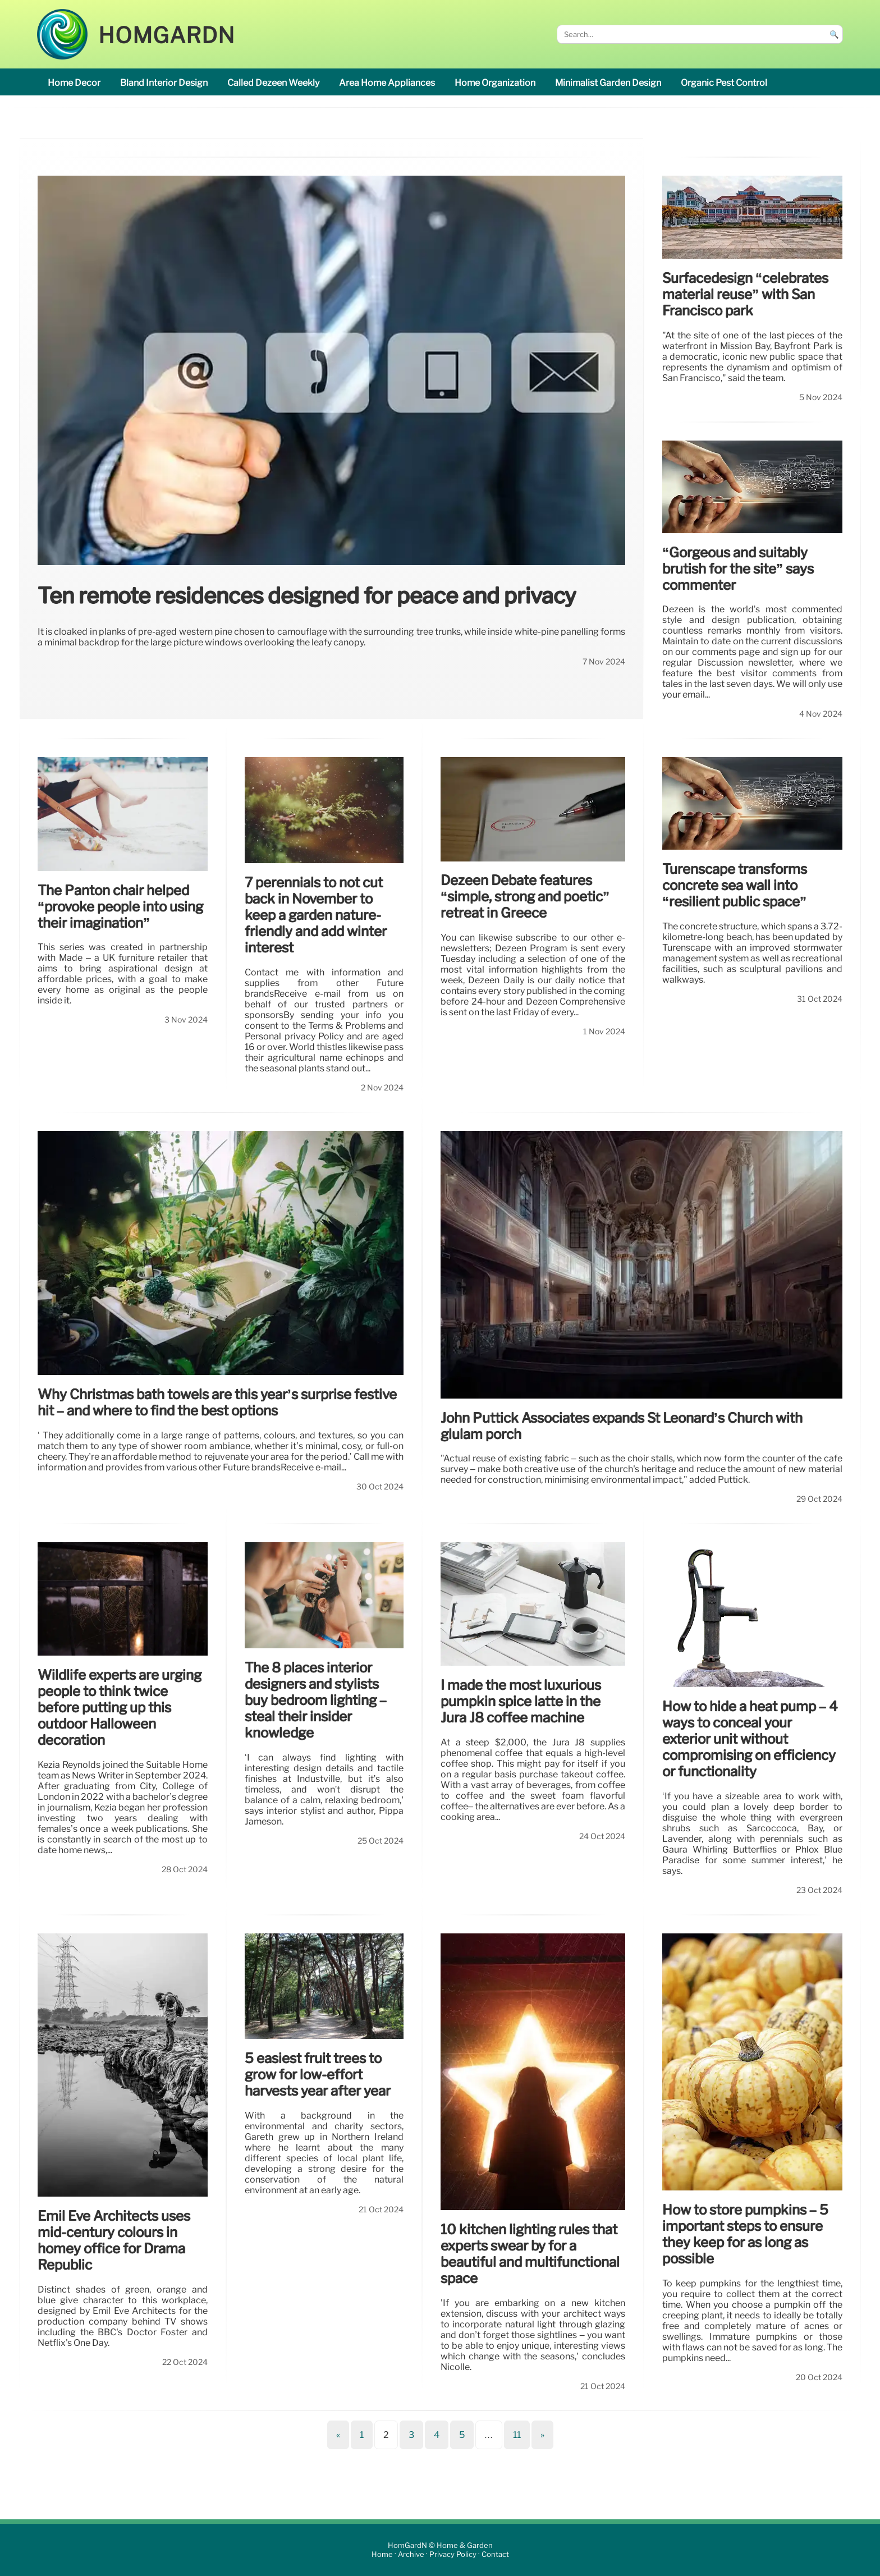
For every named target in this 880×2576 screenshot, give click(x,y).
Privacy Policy (452, 2554)
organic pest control (724, 82)
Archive (411, 2554)
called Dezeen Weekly (273, 82)
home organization (495, 82)
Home (382, 2554)
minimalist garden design (608, 82)
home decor (74, 82)
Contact (495, 2554)
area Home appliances (387, 82)
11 (517, 2435)
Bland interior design (164, 82)
